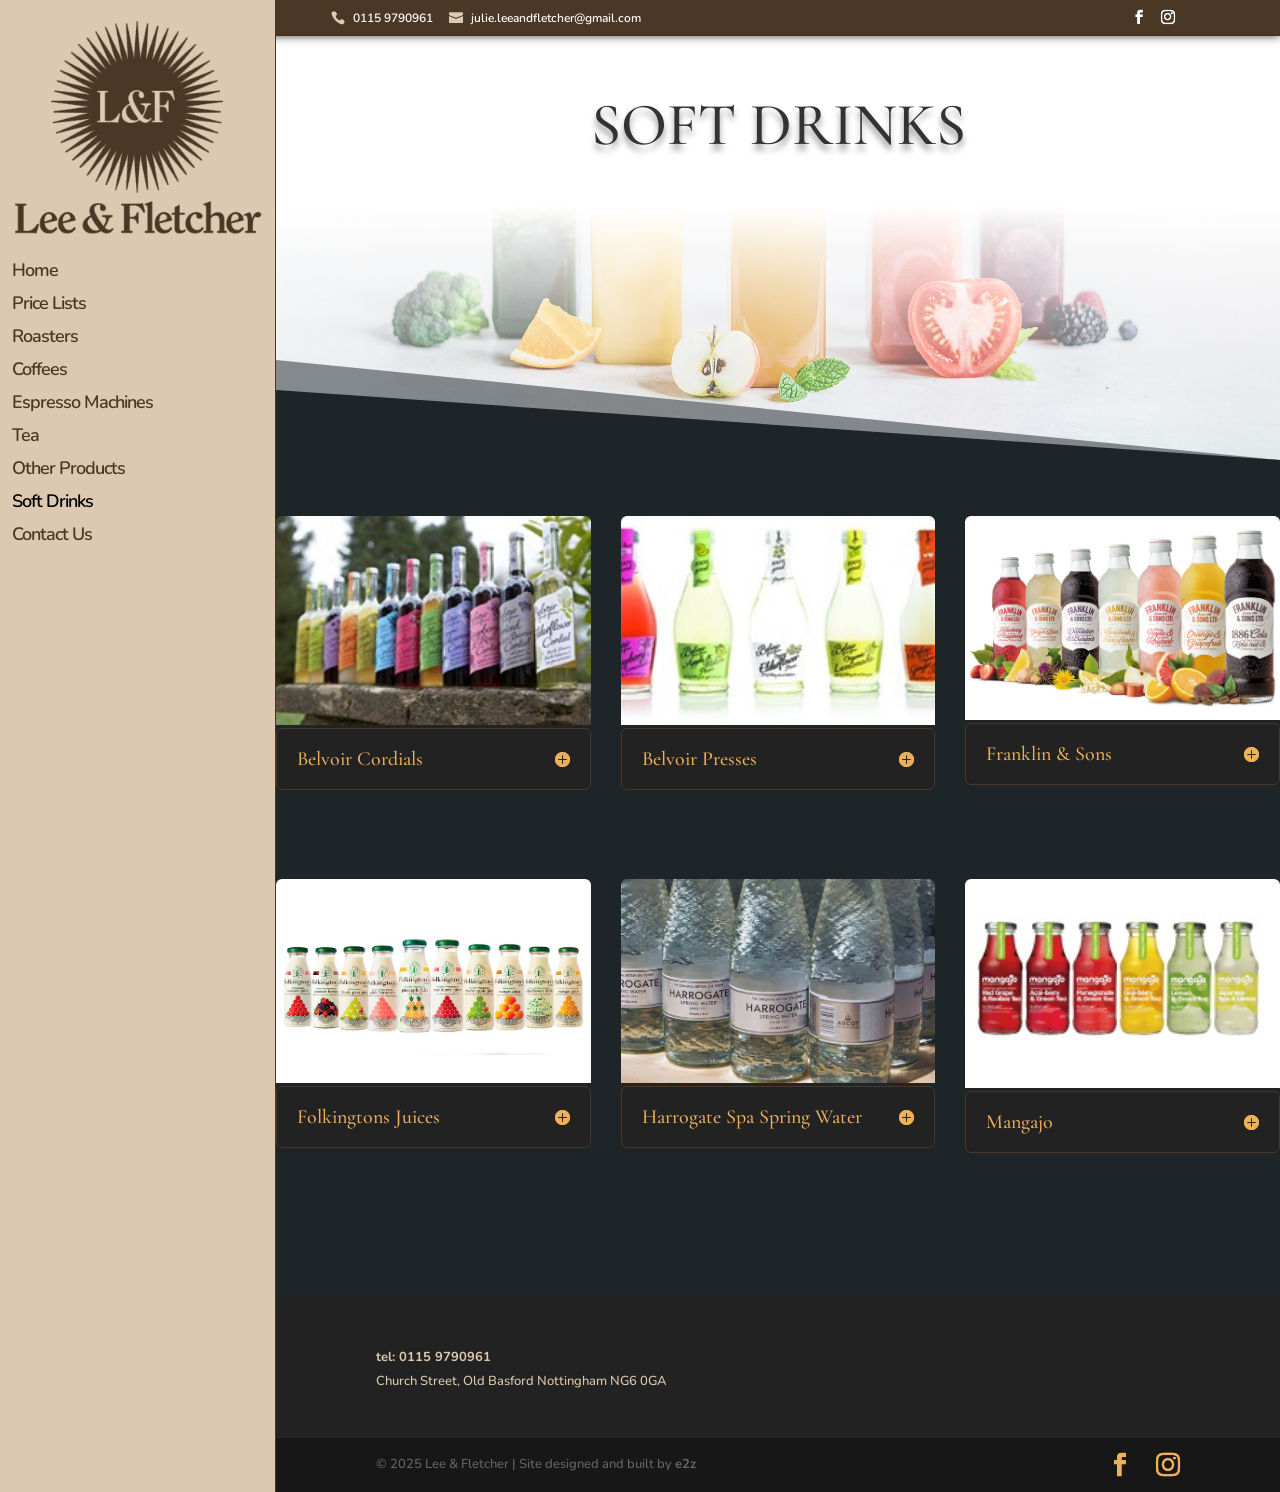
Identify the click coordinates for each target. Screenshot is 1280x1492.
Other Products (68, 470)
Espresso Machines (82, 404)
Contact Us (52, 536)
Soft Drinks (52, 503)
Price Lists (49, 305)
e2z (685, 1464)
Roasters (45, 338)
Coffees (39, 371)
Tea (25, 437)
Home (35, 272)
